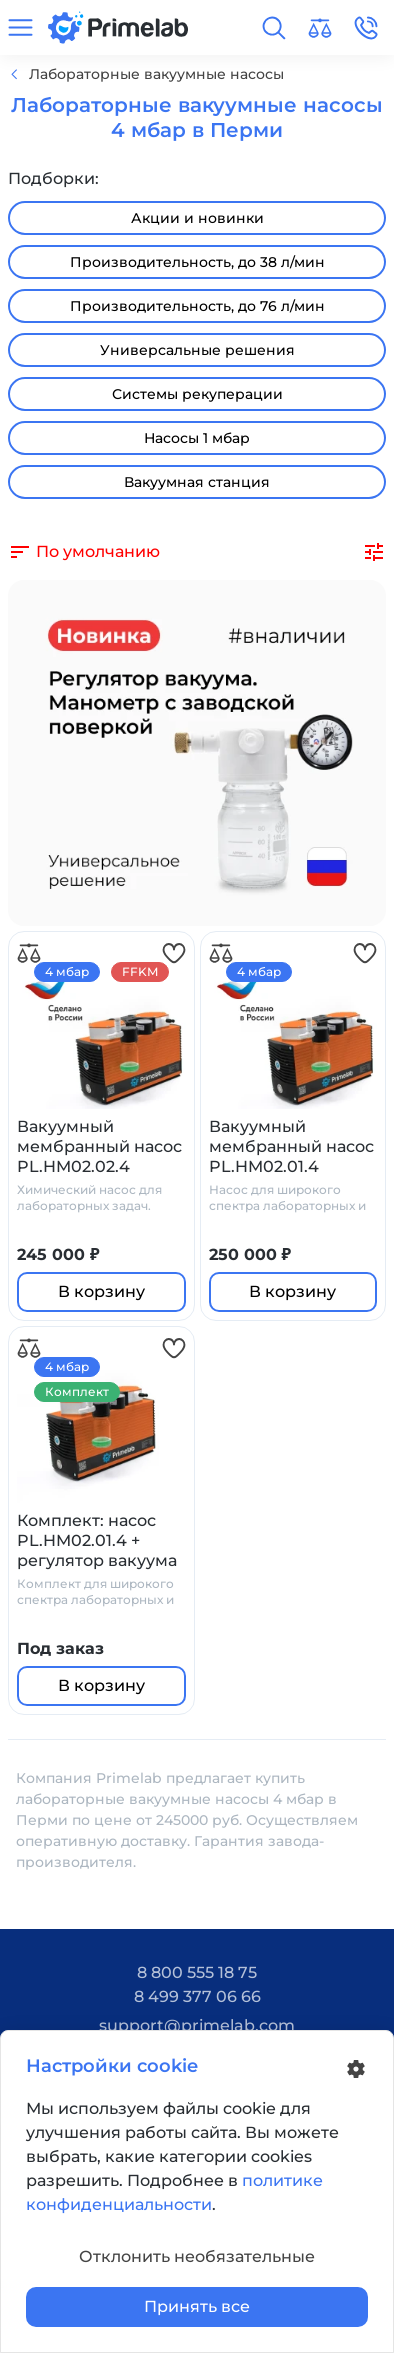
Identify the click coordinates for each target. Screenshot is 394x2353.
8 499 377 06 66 (197, 1996)
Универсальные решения (197, 350)
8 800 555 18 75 (197, 1972)
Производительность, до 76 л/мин (197, 306)
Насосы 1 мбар (197, 438)
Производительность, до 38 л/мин (197, 262)
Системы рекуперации (197, 394)
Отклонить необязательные (197, 2256)
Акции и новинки (197, 218)
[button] (274, 28)
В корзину (101, 1291)
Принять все (197, 2306)
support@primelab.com (197, 2025)
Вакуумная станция (197, 482)
